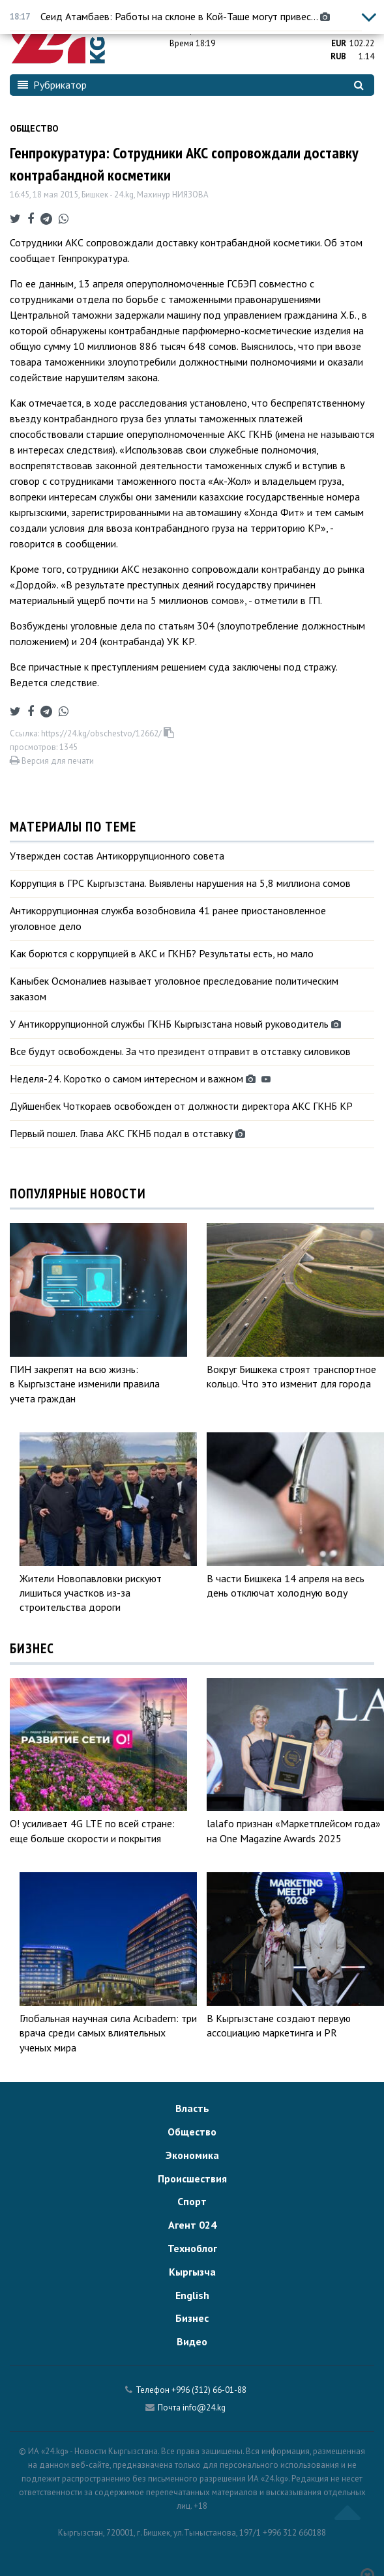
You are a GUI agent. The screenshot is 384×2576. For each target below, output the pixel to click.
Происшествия (192, 2178)
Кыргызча (192, 2271)
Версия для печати (52, 760)
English (192, 2295)
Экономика (192, 2155)
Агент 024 (192, 2224)
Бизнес (192, 2317)
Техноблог (192, 2248)
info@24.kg (204, 2407)
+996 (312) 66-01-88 (208, 2389)
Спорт (192, 2201)
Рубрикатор (52, 84)
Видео (192, 2341)
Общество (34, 128)
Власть (192, 2108)
